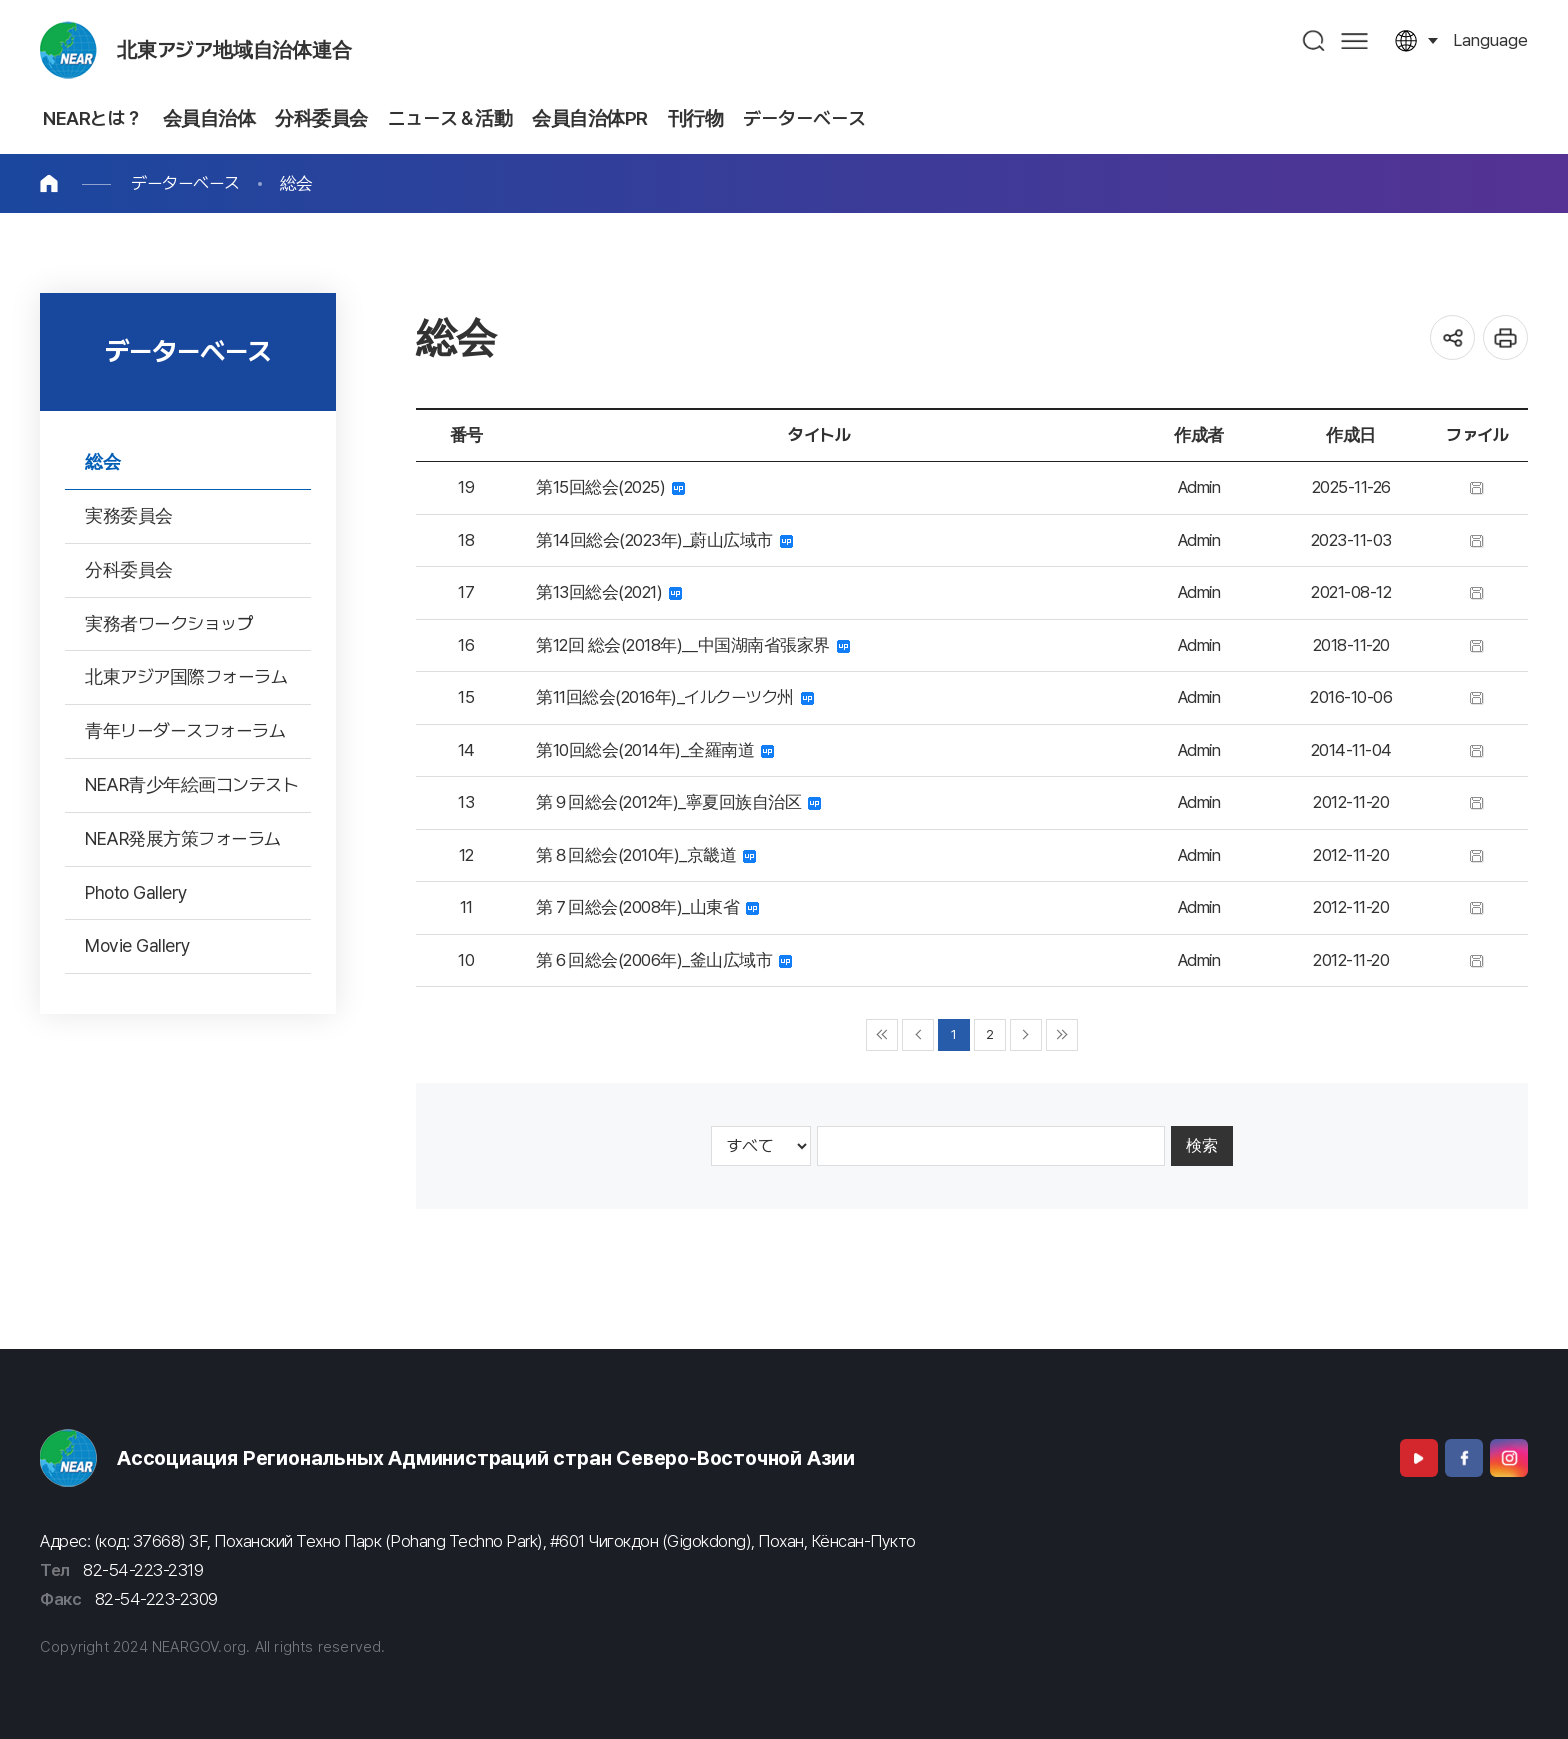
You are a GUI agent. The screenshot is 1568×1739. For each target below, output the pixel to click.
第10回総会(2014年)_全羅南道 (655, 750)
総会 (296, 183)
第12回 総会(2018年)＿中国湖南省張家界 (693, 645)
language (1490, 40)
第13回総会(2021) (609, 592)
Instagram (1509, 1458)
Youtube (1419, 1458)
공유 (1452, 337)
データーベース (185, 183)
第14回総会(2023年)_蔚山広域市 (664, 540)
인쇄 (1505, 337)
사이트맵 (1354, 40)
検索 (1202, 1145)
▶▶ (1062, 1035)
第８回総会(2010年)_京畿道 (646, 855)
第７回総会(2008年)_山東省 (647, 907)
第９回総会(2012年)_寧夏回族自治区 (678, 802)
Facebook (1464, 1458)
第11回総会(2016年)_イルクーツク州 (675, 697)
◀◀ (882, 1035)
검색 (1314, 40)
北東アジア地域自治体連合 (234, 50)
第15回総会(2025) (610, 487)
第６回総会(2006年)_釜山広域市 (664, 960)
